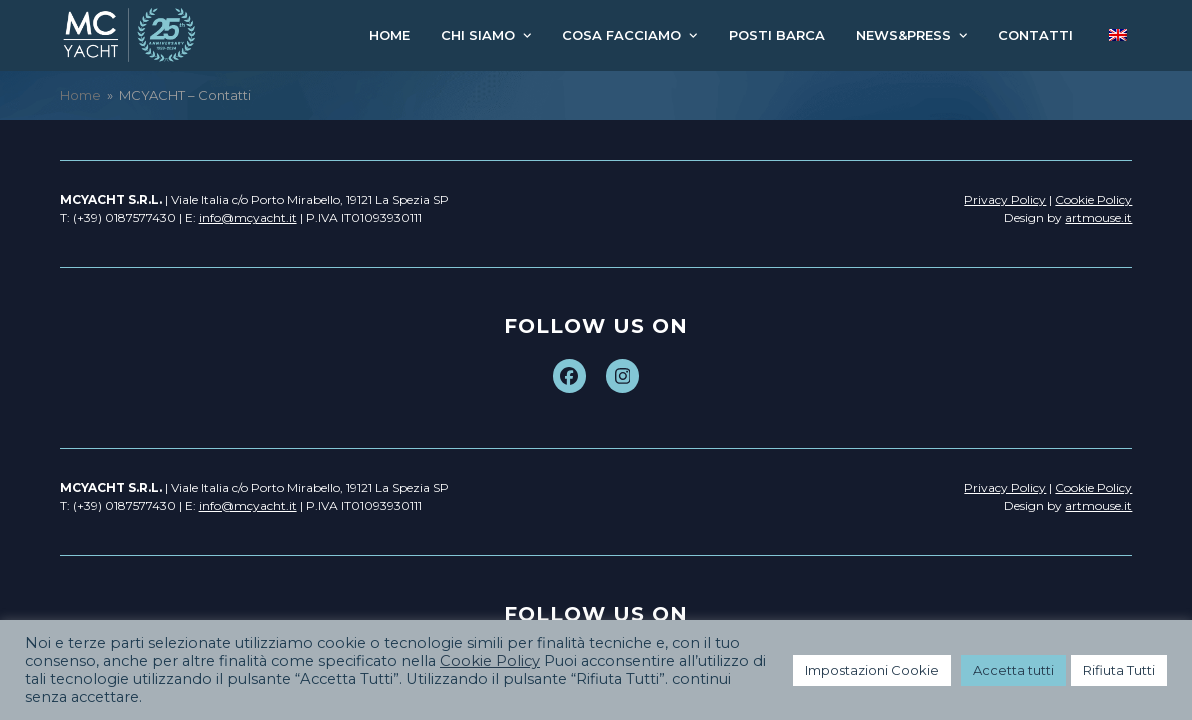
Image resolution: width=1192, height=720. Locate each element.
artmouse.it (1098, 217)
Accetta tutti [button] (1013, 670)
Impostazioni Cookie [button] (872, 670)
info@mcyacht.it (248, 217)
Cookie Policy (490, 661)
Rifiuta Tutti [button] (1119, 670)
